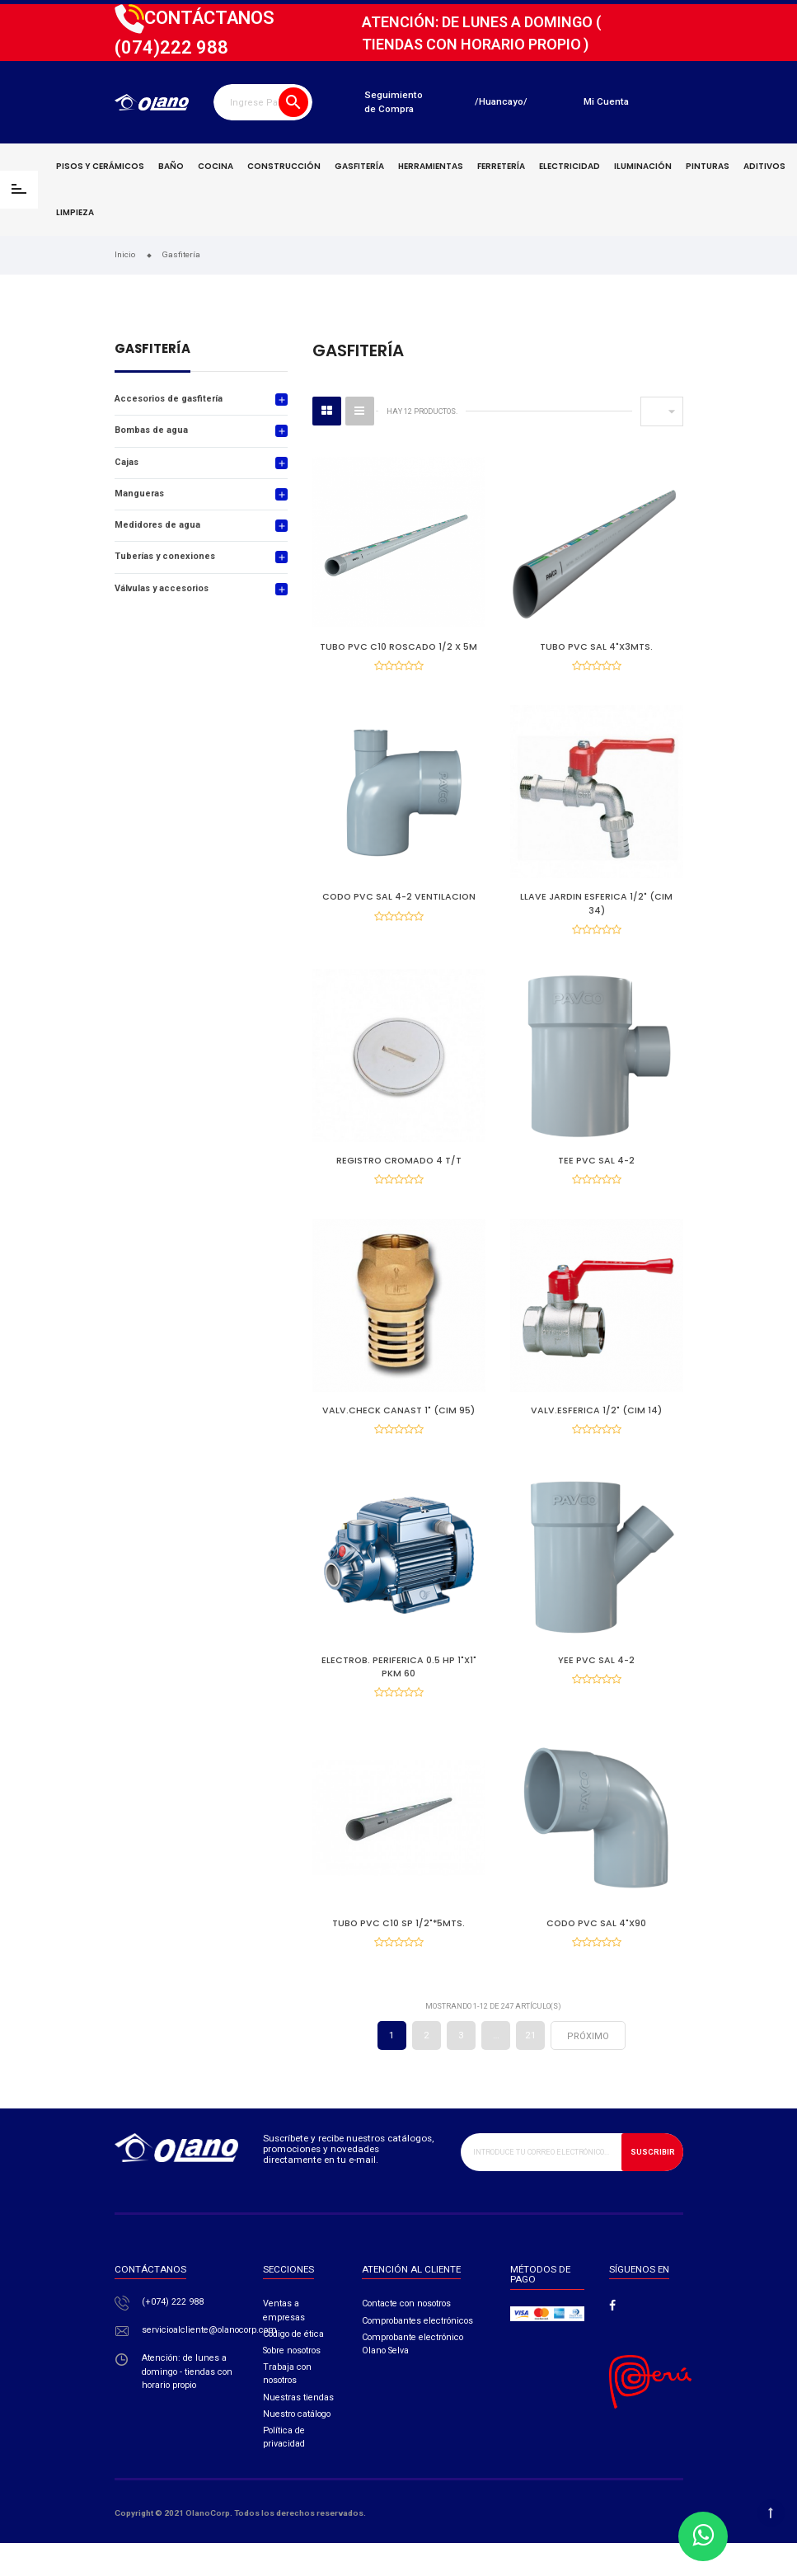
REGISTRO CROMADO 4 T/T (399, 1171)
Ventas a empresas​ (284, 2343)
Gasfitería (359, 166)
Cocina (215, 166)
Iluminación (643, 166)
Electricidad (569, 166)
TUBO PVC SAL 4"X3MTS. (596, 647)
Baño (171, 166)
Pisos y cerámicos (100, 166)
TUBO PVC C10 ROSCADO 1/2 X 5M (398, 647)
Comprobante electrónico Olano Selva (412, 2377)
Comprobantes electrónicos (417, 2353)
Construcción (284, 166)
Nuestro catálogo (297, 2447)
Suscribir (653, 2185)
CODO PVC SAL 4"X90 (596, 1950)
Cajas (126, 462)
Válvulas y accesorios (162, 588)
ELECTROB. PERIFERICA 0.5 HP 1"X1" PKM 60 (398, 1688)
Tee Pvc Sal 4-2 (596, 1171)
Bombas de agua (151, 430)
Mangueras (139, 493)
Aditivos (764, 166)
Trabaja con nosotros (287, 2407)
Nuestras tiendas (298, 2430)
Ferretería (501, 166)
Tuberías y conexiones (165, 556)
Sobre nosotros (292, 2383)
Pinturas (707, 166)
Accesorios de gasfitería (169, 398)
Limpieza (75, 212)
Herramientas (430, 166)
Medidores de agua (157, 524)
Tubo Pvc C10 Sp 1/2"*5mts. (398, 1950)
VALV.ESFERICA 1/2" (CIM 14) (596, 1427)
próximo (588, 2069)
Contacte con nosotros (406, 2336)
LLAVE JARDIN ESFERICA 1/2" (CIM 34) (596, 909)
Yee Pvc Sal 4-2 (596, 1682)
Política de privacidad (284, 2470)
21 (531, 2068)
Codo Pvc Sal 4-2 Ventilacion (399, 902)
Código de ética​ (293, 2367)
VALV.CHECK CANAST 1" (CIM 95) (398, 1427)
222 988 (171, 47)
